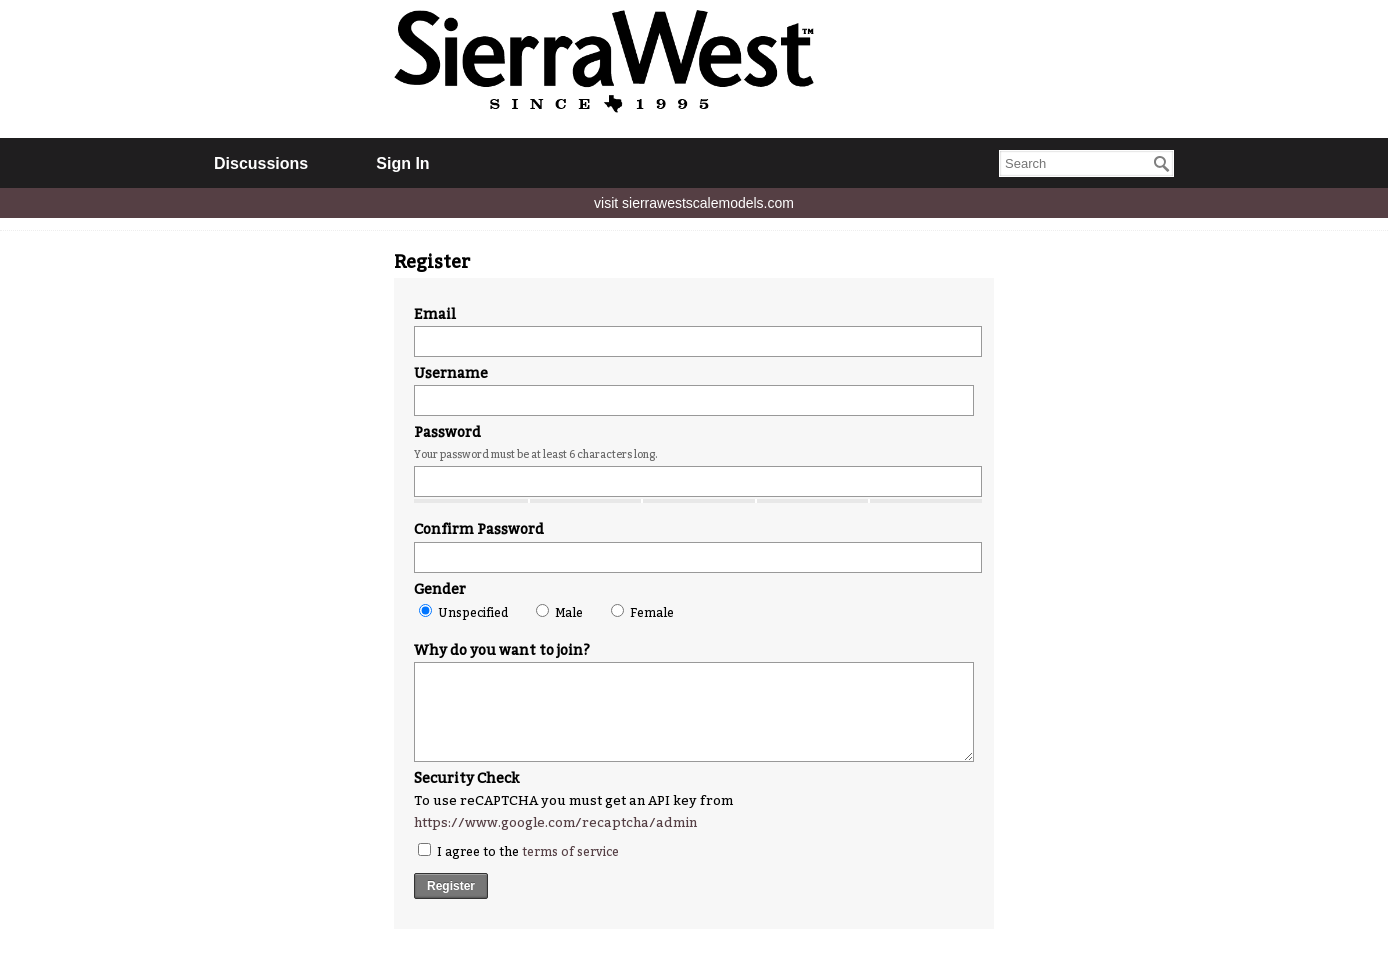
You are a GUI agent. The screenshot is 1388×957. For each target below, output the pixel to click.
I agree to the (518, 851)
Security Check (466, 778)
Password (447, 432)
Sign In (402, 163)
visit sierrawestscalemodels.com (694, 203)
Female (642, 612)
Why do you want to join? (502, 650)
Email (435, 314)
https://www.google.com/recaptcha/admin (555, 822)
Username (451, 373)
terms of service (570, 852)
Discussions (261, 163)
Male (559, 612)
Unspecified (463, 612)
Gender (440, 589)
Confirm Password (479, 529)
